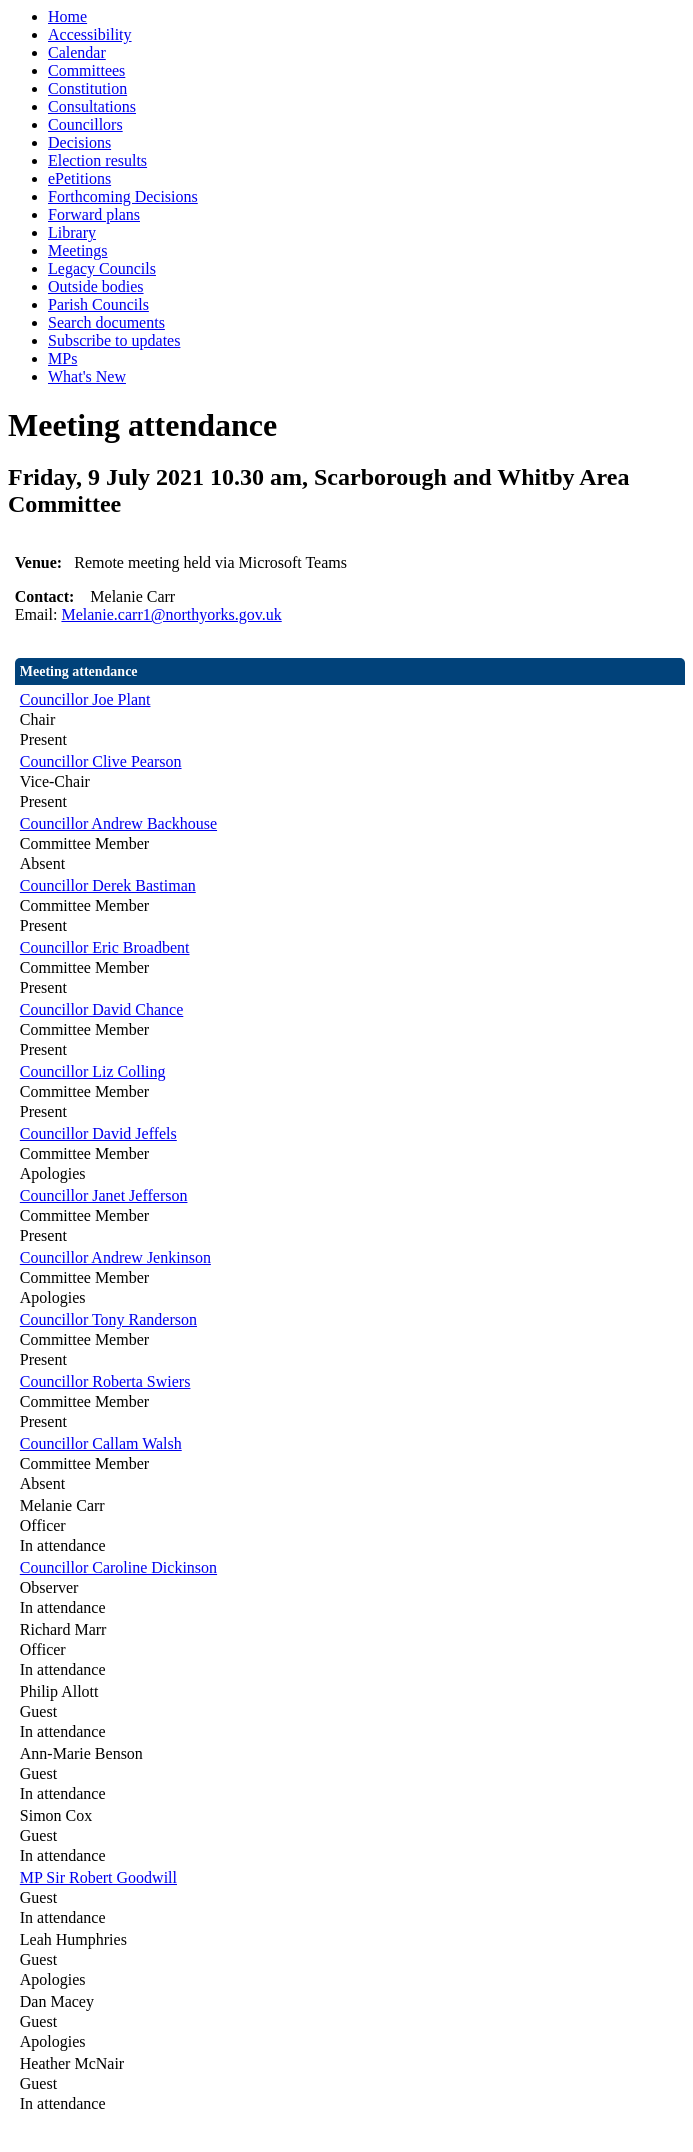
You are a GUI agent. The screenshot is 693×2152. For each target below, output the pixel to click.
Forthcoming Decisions (123, 196)
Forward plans (94, 214)
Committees (86, 70)
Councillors (85, 124)
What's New (87, 376)
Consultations (92, 106)
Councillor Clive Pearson (101, 761)
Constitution (87, 88)
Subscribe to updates (114, 340)
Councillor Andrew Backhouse (118, 823)
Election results (97, 160)
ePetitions (79, 178)
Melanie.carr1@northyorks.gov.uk (171, 614)
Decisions (79, 142)
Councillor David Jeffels (98, 1133)
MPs (62, 358)
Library (72, 232)
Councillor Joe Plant (85, 699)
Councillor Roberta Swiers (105, 1381)
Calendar (77, 52)
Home (67, 16)
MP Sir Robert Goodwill (98, 1877)
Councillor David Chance (102, 1009)
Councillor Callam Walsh (101, 1443)
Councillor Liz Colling (93, 1071)
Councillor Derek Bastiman (108, 885)
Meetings (78, 250)
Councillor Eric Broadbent (105, 947)
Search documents (106, 322)
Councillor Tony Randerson (108, 1319)
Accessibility (90, 34)
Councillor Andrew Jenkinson (115, 1257)
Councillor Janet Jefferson (104, 1195)
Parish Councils (98, 304)
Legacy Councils (102, 268)
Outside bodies (96, 286)
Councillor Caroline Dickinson (118, 1567)
